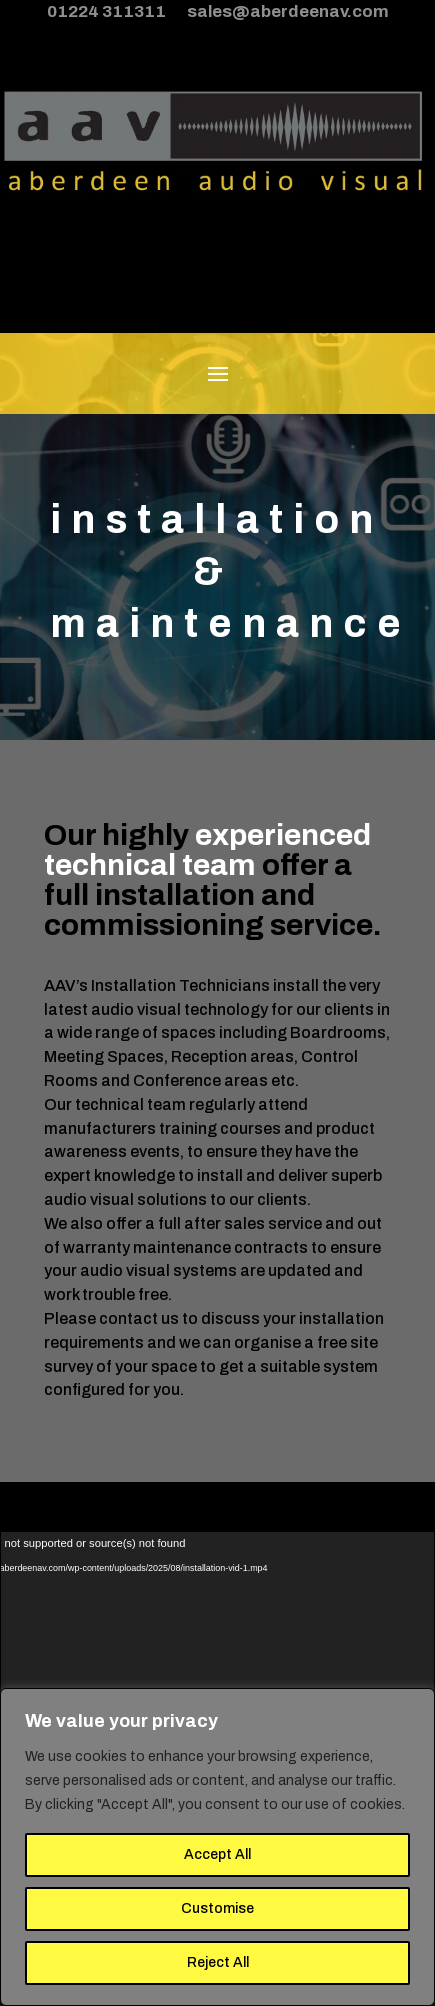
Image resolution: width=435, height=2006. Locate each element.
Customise (217, 1908)
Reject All (218, 1962)
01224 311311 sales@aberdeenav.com (218, 11)
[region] (217, 1847)
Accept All (217, 1854)
